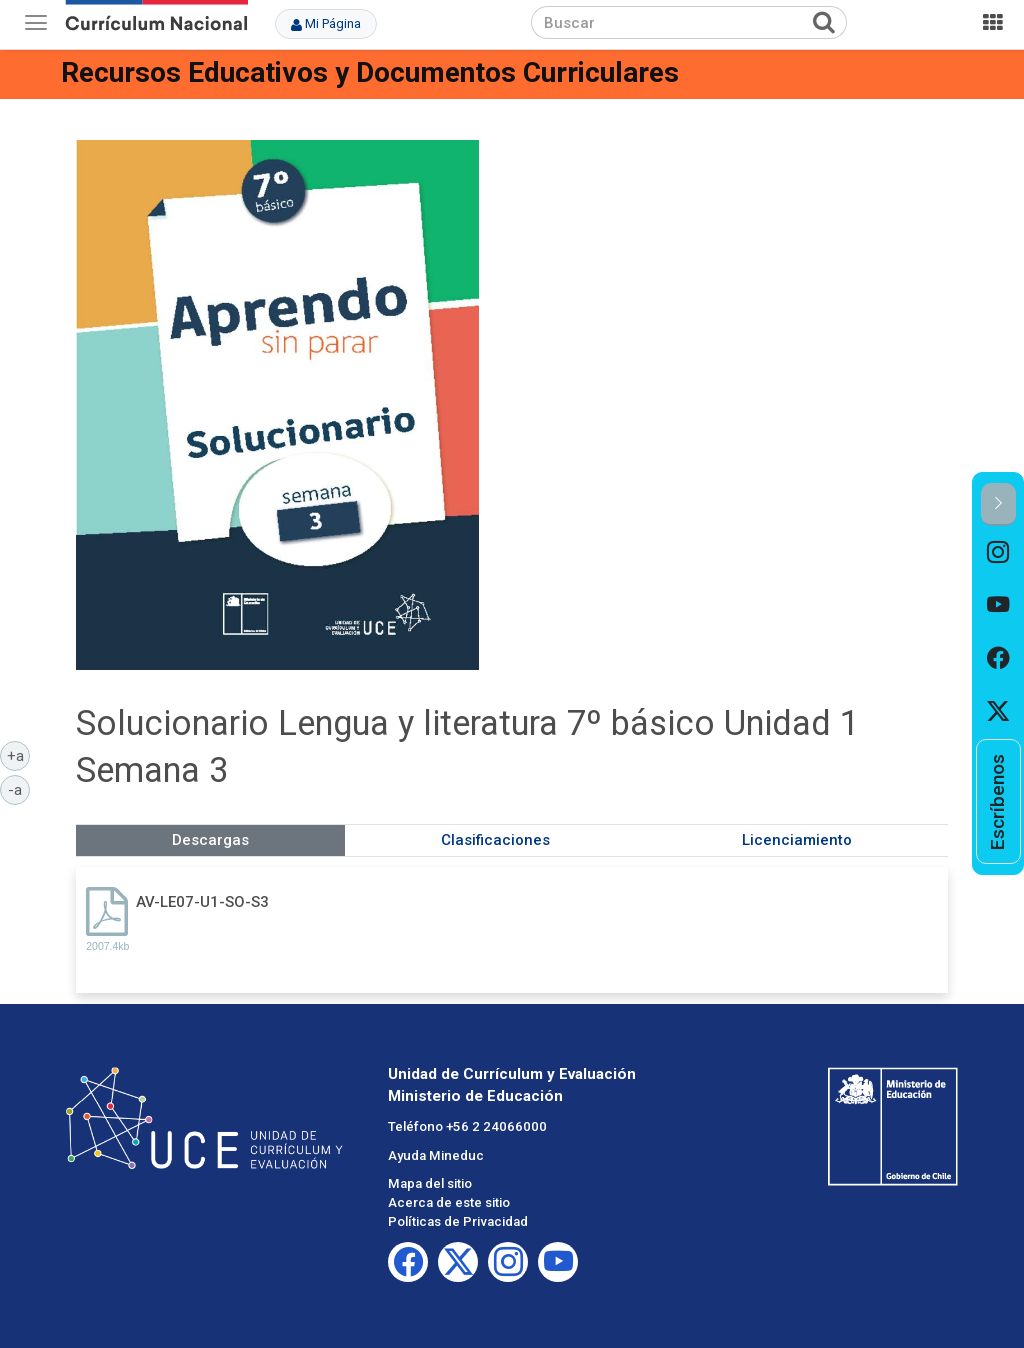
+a (19, 755)
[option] (998, 552)
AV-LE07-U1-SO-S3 (202, 902)
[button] (998, 504)
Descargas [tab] (210, 840)
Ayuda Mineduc (436, 1155)
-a (19, 789)
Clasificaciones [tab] (495, 840)
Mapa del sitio (430, 1183)
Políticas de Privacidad (458, 1221)
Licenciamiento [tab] (797, 840)
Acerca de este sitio (449, 1202)
